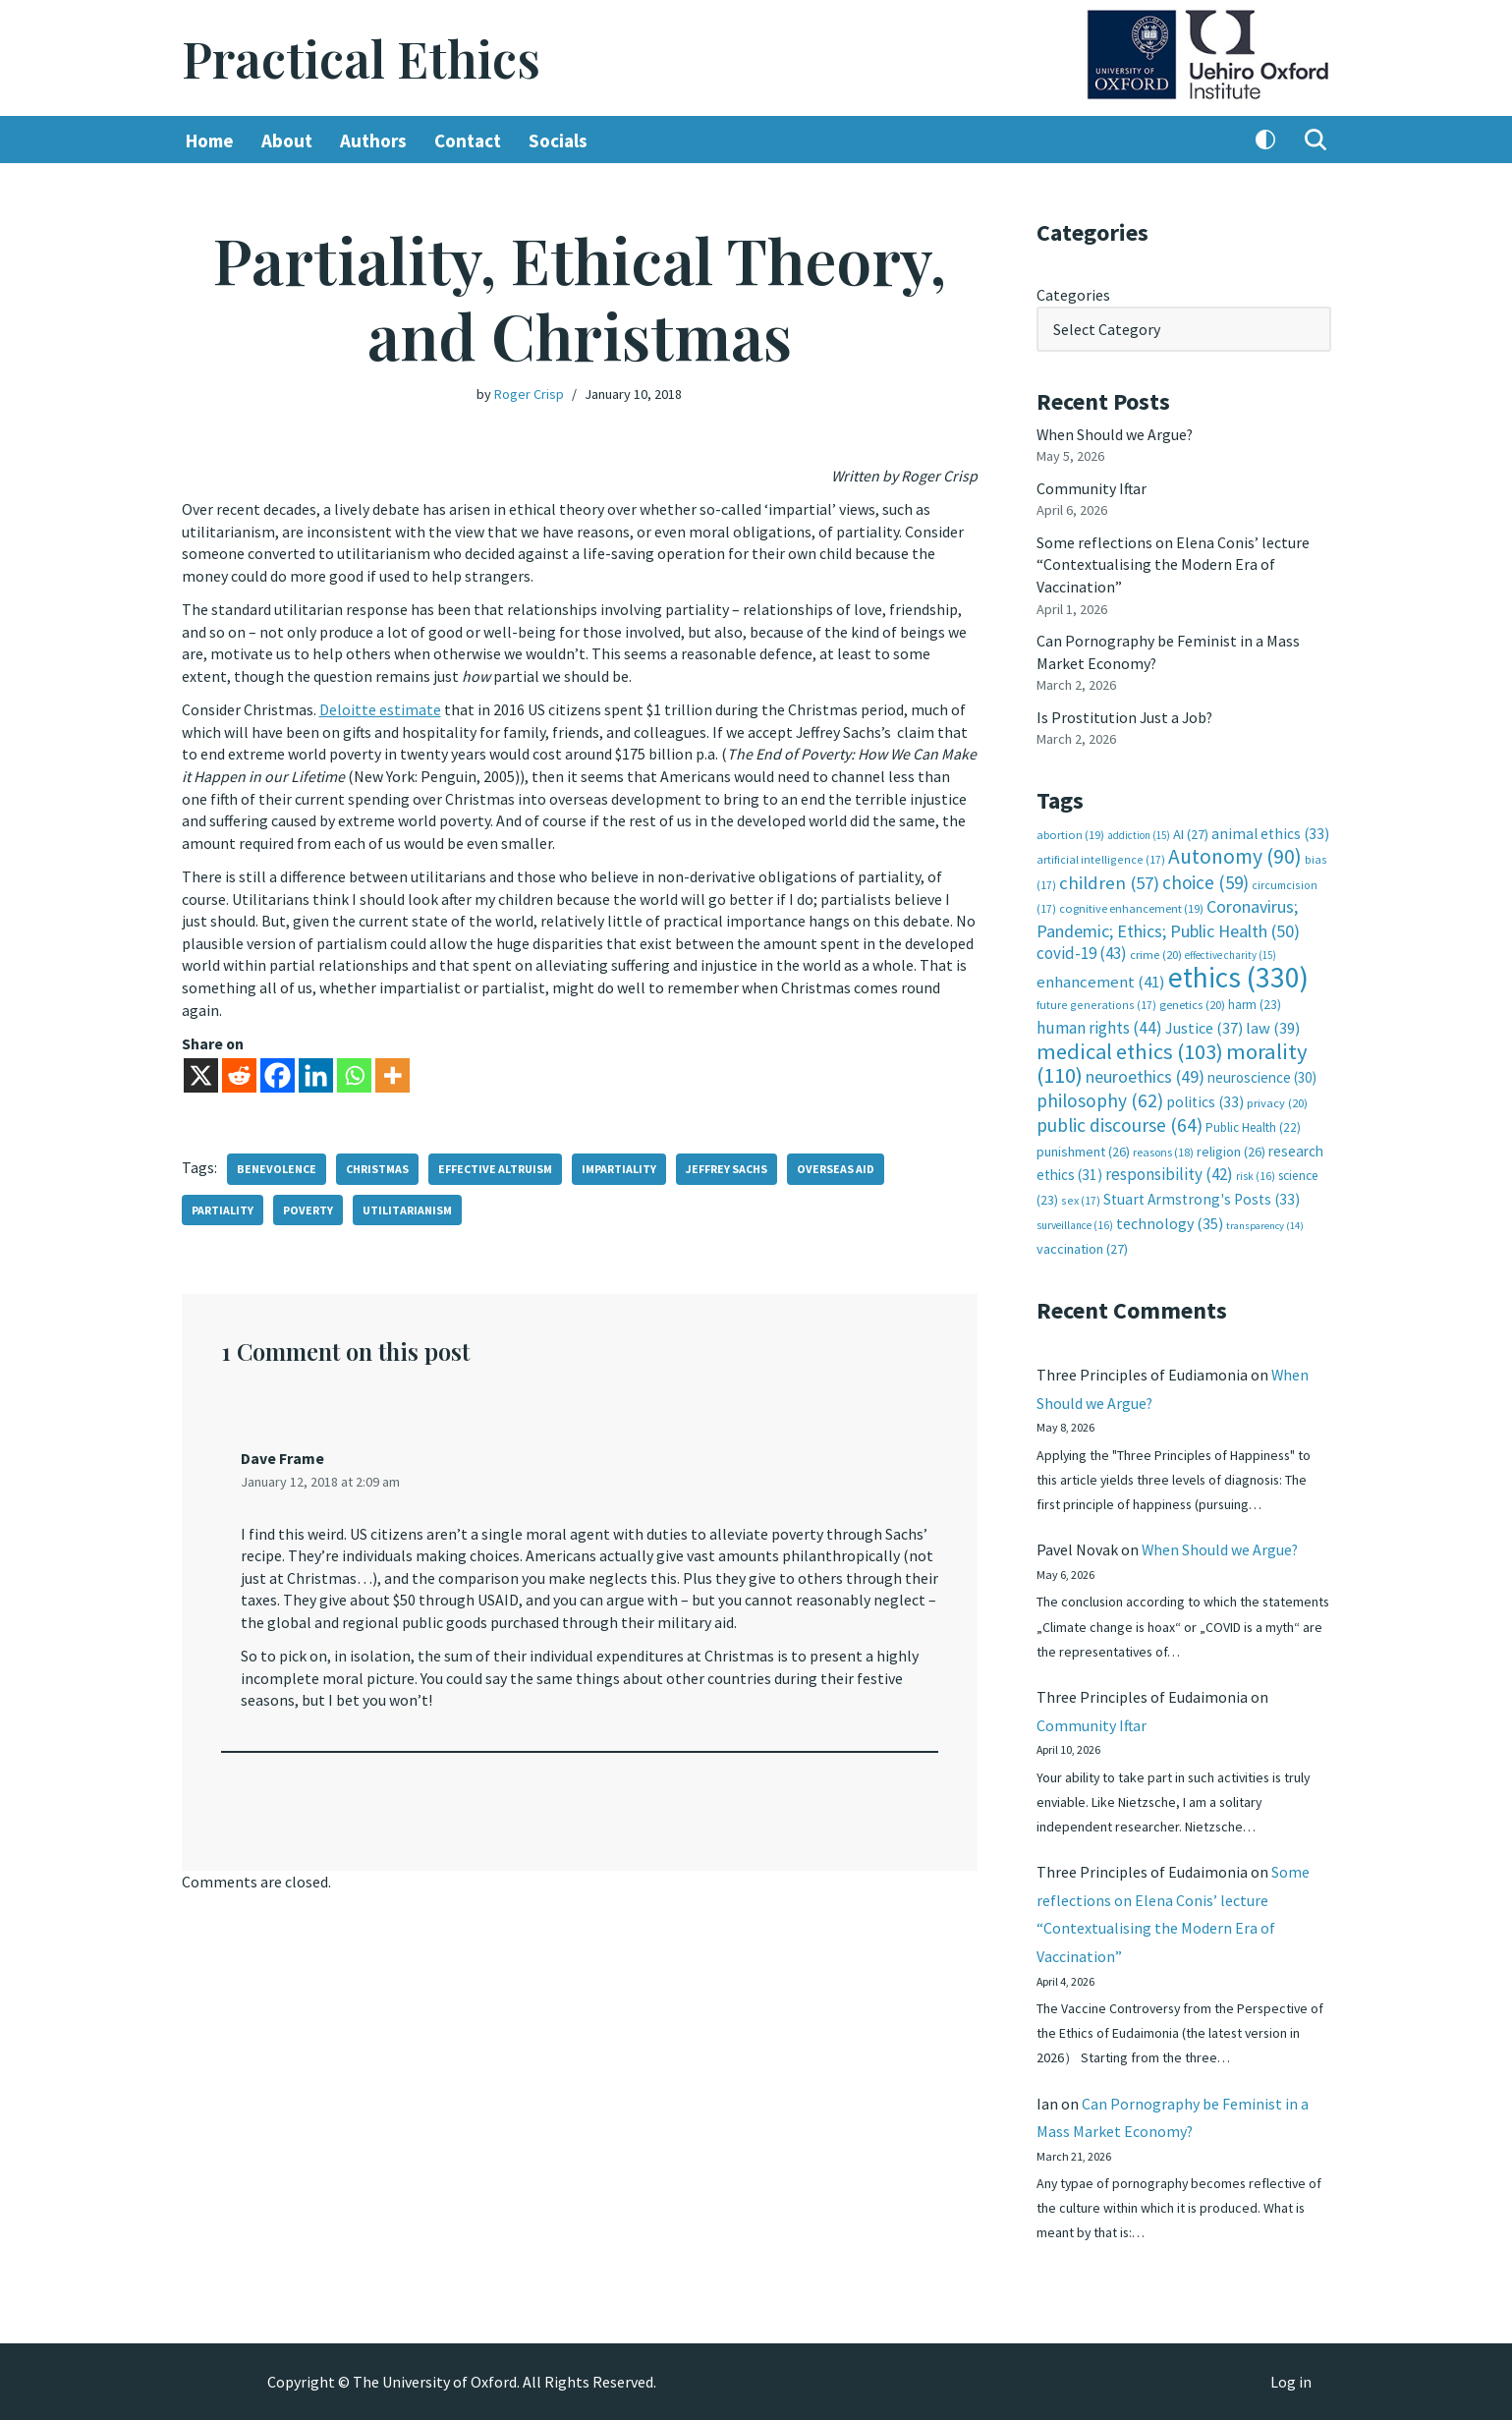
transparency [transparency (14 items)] (1265, 1219)
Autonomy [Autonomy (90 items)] (1235, 853)
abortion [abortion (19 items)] (1070, 831)
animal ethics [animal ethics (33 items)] (1270, 830)
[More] (392, 1071)
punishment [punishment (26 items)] (1083, 1146)
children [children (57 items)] (1109, 879)
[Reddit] (239, 1071)
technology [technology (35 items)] (1169, 1217)
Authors (373, 140)
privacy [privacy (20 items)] (1277, 1098)
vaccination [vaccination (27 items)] (1082, 1243)
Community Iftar (1092, 487)
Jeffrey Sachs (726, 1164)
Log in (1291, 2382)
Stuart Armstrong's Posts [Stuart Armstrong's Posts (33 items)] (1201, 1193)
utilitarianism (407, 1206)
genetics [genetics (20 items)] (1192, 1000)
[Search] (1315, 140)
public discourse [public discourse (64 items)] (1119, 1120)
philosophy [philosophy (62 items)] (1099, 1095)
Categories (1073, 295)
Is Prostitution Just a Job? (1125, 714)
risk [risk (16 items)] (1255, 1171)
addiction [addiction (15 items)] (1138, 832)
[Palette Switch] (1265, 140)
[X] (201, 1071)
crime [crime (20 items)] (1156, 951)
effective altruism (495, 1164)
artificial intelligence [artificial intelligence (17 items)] (1100, 856)
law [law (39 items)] (1273, 1024)
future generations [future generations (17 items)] (1096, 1000)
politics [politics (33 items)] (1205, 1097)
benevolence (276, 1164)
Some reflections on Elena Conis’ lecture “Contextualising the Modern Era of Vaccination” (1173, 563)
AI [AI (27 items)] (1190, 831)
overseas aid (835, 1164)
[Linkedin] (316, 1071)
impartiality (619, 1164)
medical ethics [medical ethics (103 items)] (1129, 1046)
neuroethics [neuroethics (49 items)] (1145, 1072)
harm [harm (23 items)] (1254, 1000)
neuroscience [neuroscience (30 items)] (1261, 1073)
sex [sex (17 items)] (1080, 1194)
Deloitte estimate (380, 708)
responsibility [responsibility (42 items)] (1169, 1169)
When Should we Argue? (1115, 433)
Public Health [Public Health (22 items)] (1253, 1122)
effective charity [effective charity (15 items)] (1230, 952)
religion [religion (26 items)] (1231, 1146)
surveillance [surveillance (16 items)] (1074, 1219)
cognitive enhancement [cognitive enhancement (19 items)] (1131, 905)
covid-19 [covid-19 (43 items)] (1081, 950)
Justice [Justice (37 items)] (1204, 1024)
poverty (308, 1206)
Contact (467, 140)
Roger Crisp (529, 394)
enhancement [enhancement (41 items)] (1100, 977)
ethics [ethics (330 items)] (1238, 973)
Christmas (377, 1164)
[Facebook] (277, 1071)
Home (210, 140)
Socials (558, 140)
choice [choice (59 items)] (1205, 878)
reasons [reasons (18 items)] (1163, 1147)
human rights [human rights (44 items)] (1099, 1024)
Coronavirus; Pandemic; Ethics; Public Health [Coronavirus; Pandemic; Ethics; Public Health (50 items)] (1168, 915)
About (286, 140)
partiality (222, 1206)
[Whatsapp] (354, 1071)
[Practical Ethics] (361, 58)
